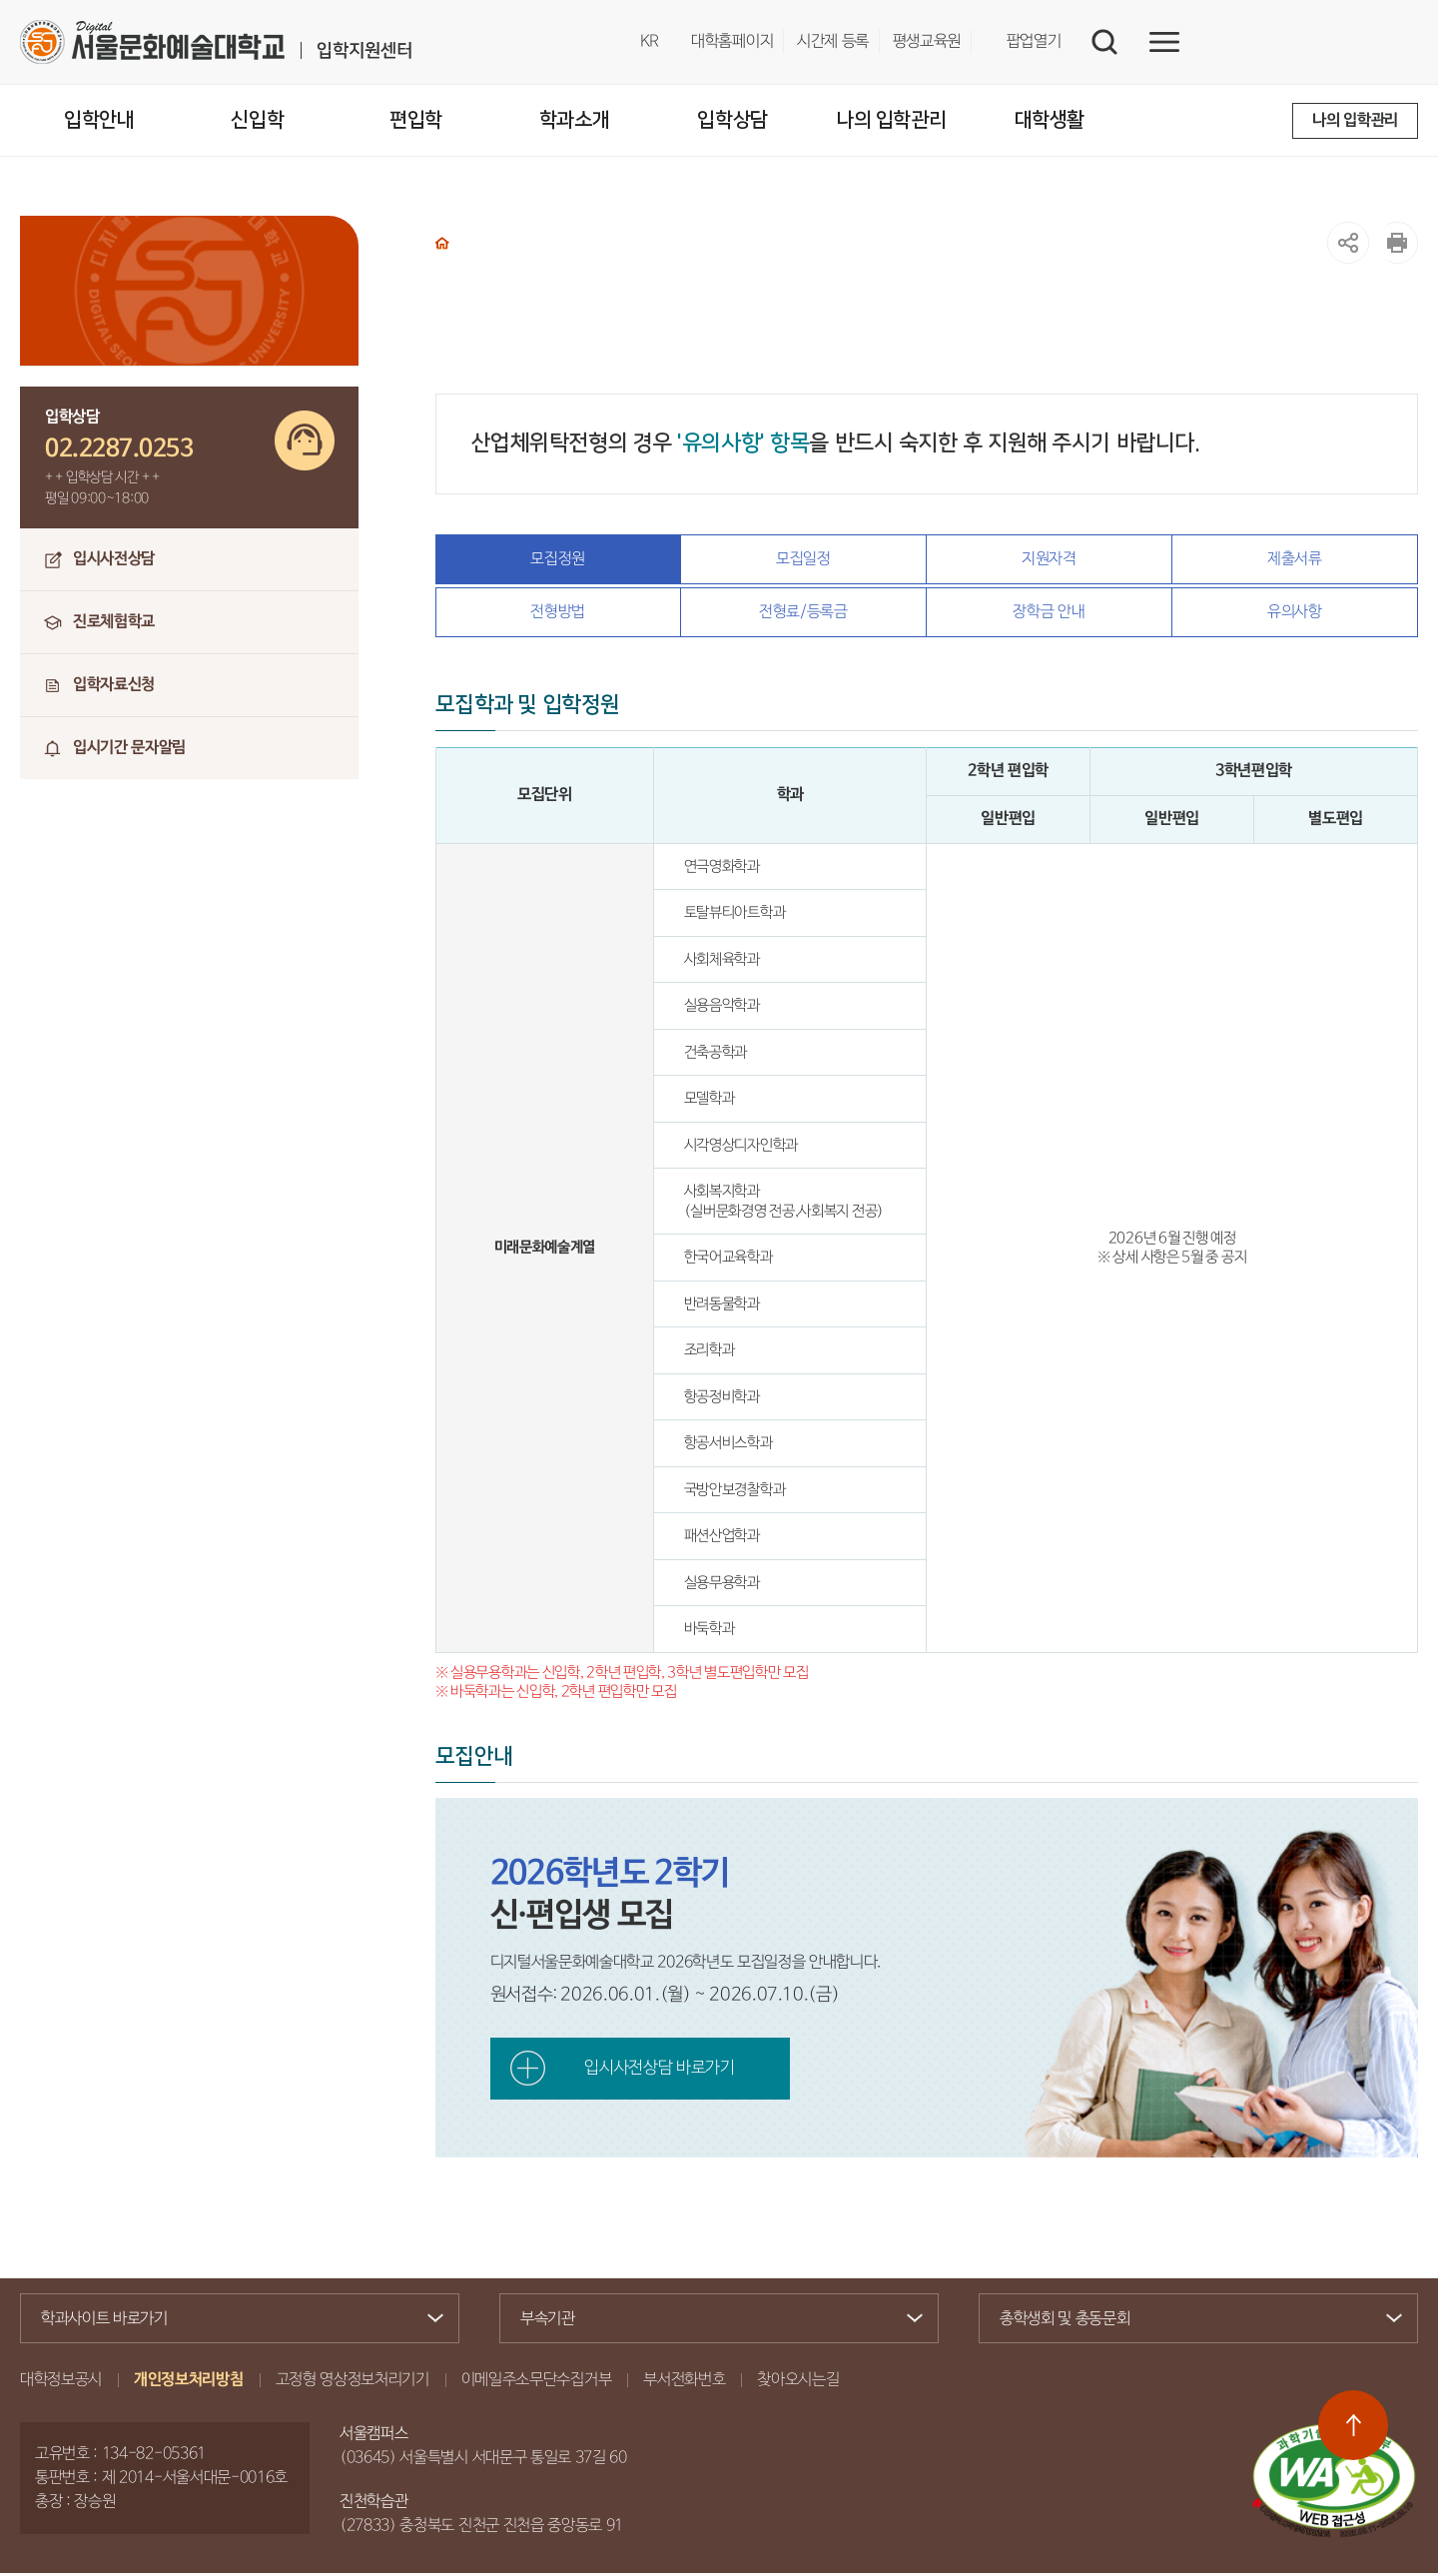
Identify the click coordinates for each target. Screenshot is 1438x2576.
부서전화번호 (684, 2382)
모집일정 (803, 558)
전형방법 (557, 613)
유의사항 (1294, 613)
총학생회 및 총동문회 (1190, 2323)
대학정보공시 (61, 2382)
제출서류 (1294, 558)
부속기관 (710, 2322)
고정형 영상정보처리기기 (352, 2382)
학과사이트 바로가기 (231, 2322)
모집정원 (557, 558)
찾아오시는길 (798, 2382)
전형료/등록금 (803, 613)
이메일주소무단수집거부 (536, 2382)
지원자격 (1049, 558)
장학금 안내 (1048, 613)
